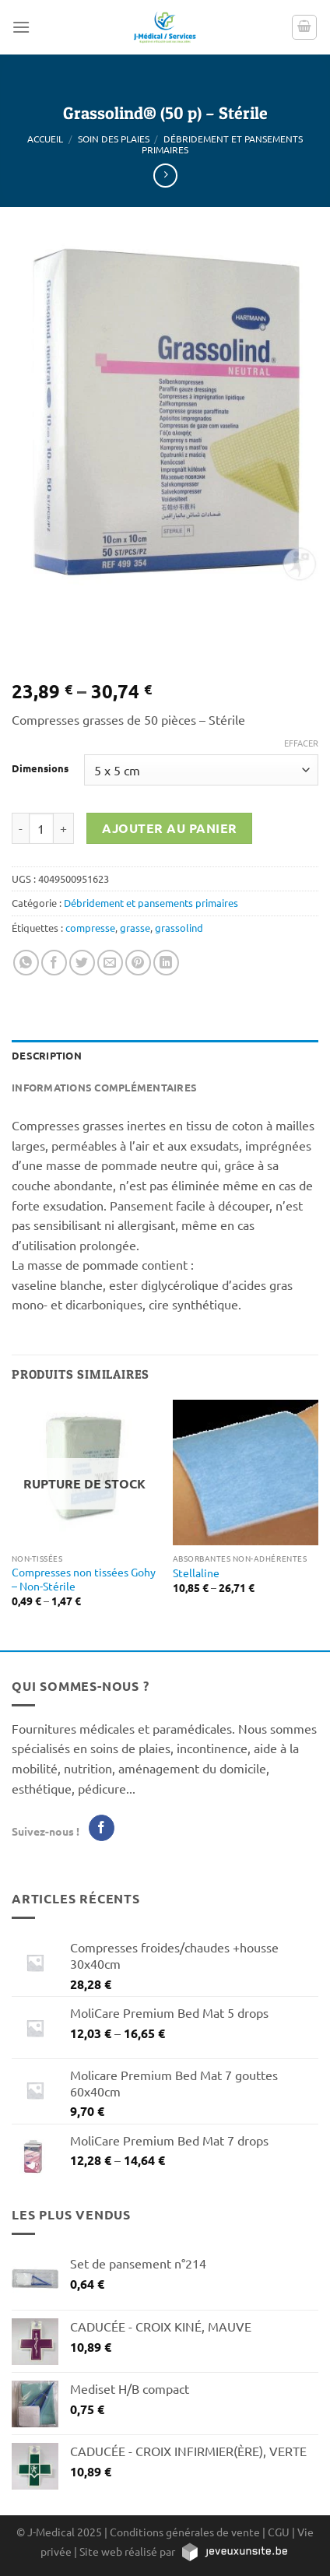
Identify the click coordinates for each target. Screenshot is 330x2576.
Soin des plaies (113, 138)
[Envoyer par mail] (110, 962)
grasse (135, 927)
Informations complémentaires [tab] (104, 1087)
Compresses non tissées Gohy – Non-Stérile (84, 1579)
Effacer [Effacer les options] (301, 742)
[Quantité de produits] (41, 828)
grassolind (179, 927)
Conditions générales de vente (185, 2532)
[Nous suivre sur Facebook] (101, 1828)
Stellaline (196, 1573)
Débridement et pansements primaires (222, 144)
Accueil (45, 138)
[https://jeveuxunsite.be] (233, 2551)
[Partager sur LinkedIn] (166, 962)
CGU (279, 2532)
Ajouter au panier (169, 828)
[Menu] (21, 27)
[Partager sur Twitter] (82, 962)
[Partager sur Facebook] (54, 962)
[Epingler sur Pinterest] (138, 962)
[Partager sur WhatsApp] (26, 962)
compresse (90, 927)
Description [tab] (47, 1055)
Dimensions (40, 768)
